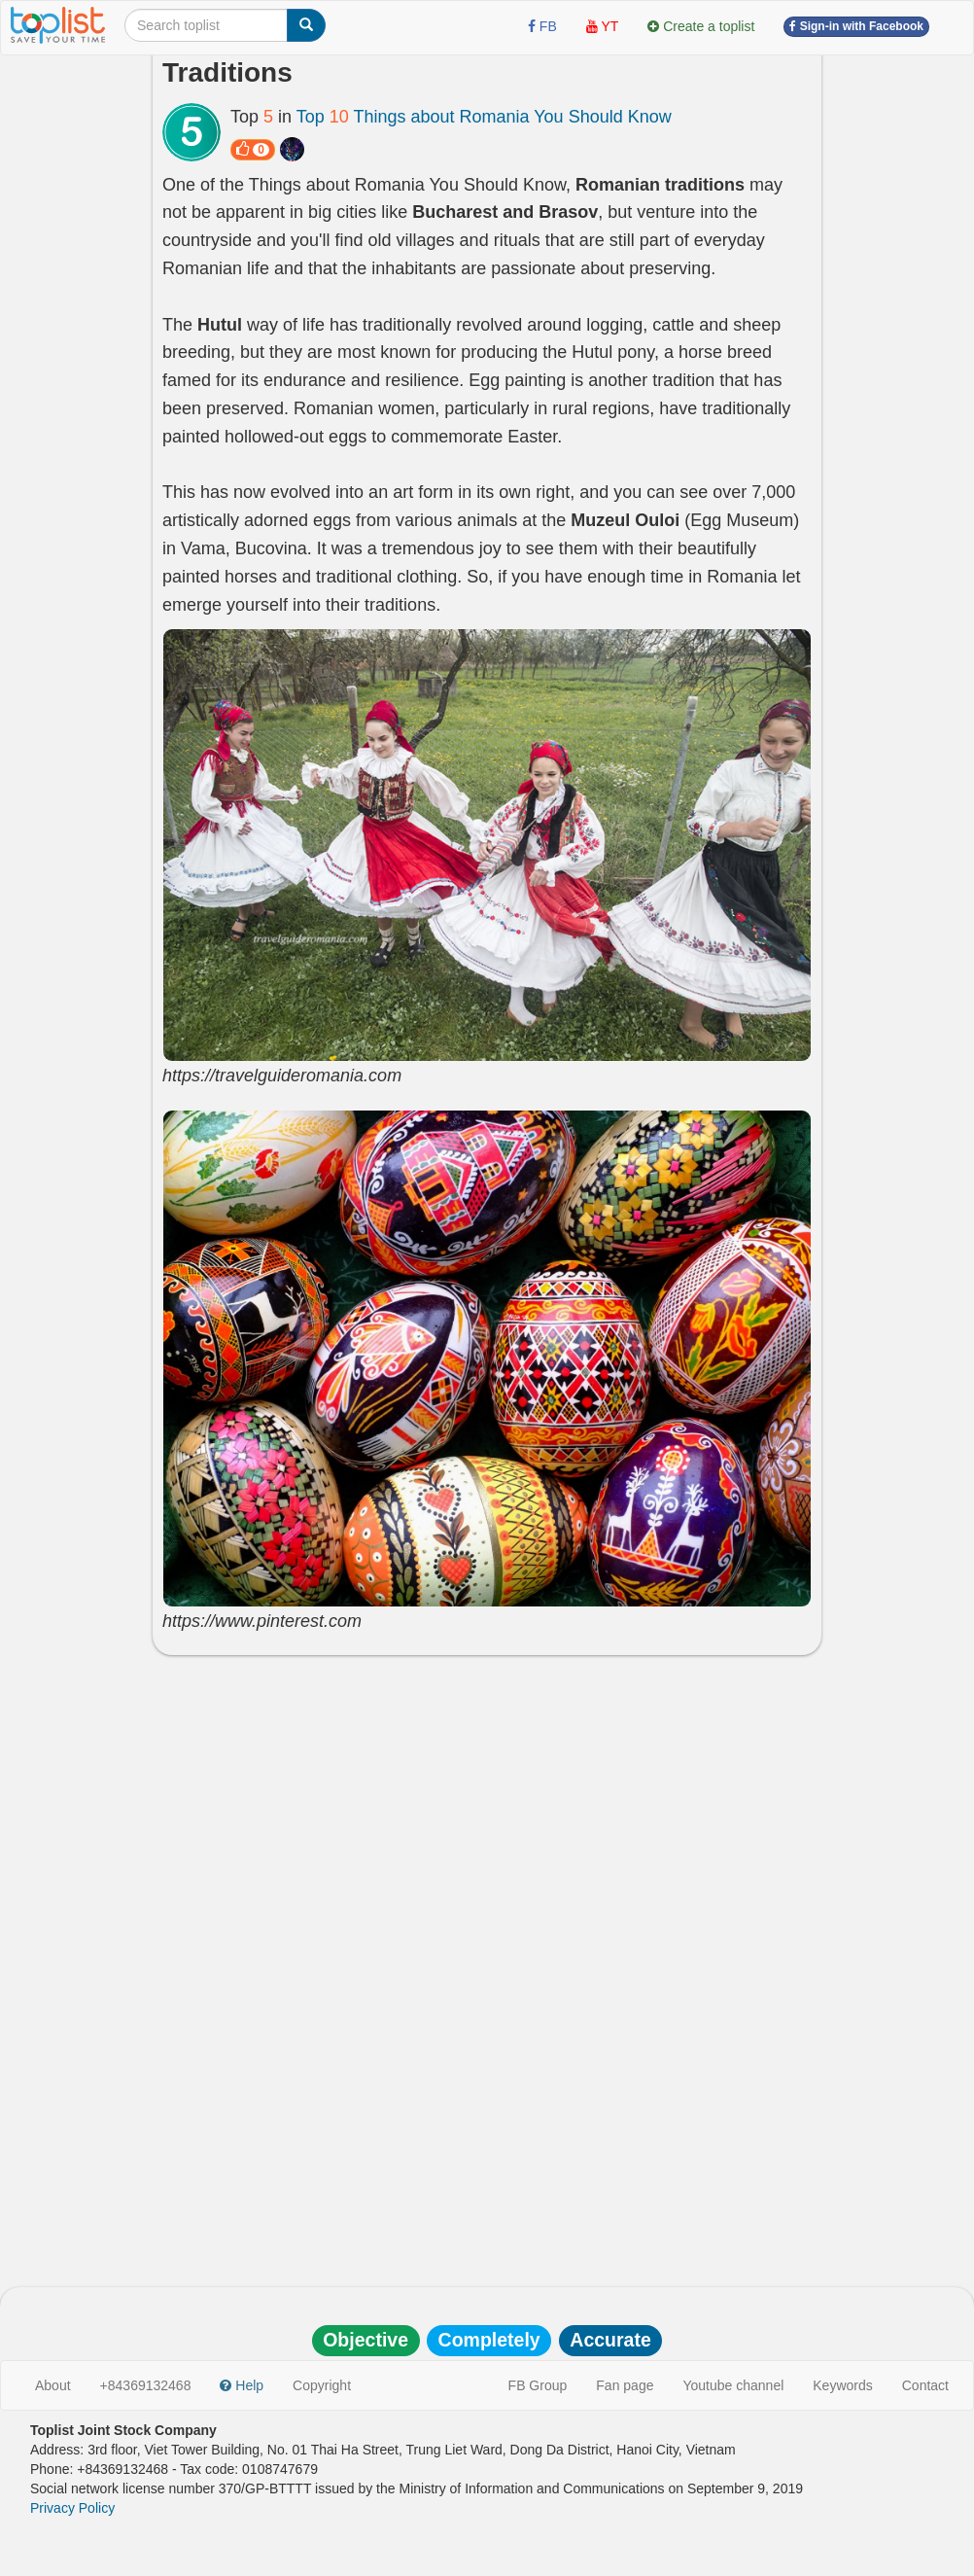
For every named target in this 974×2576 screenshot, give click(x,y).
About (53, 2385)
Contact (925, 2385)
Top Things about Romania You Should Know (484, 116)
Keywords (842, 2385)
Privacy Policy (72, 2508)
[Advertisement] (487, 1811)
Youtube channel (732, 2385)
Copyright (322, 2385)
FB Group (538, 2385)
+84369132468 (145, 2385)
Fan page (624, 2385)
